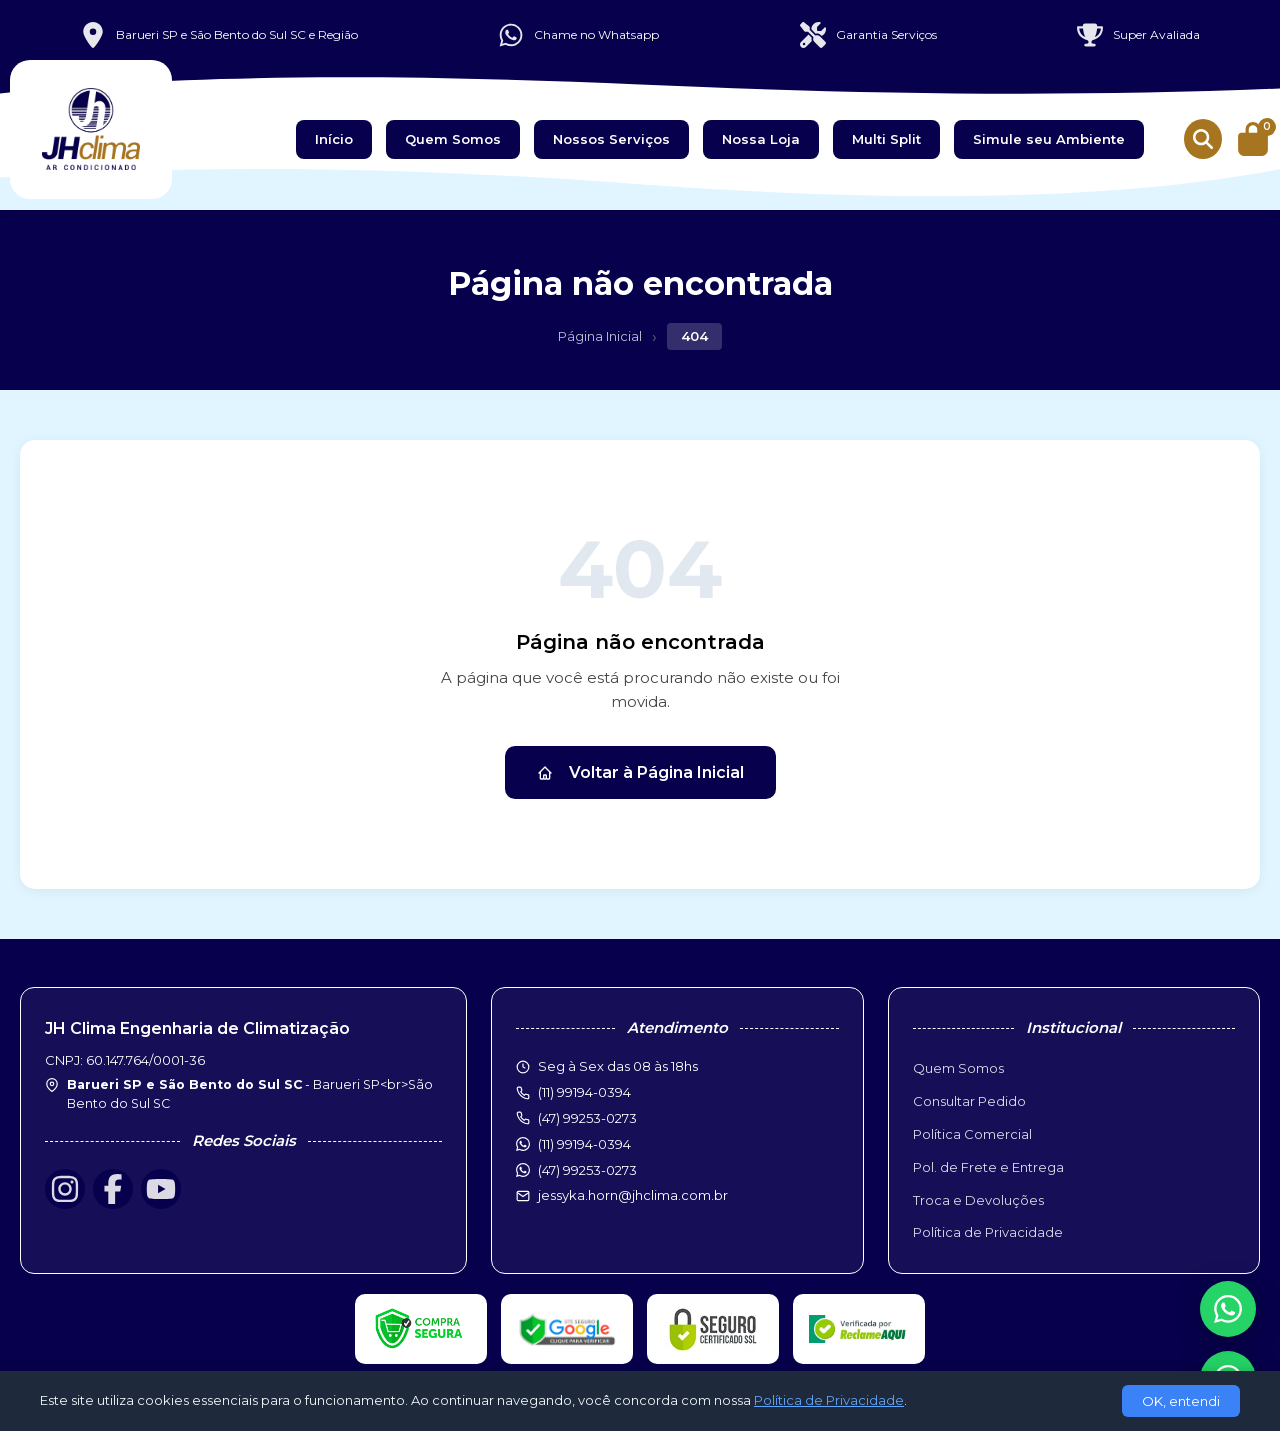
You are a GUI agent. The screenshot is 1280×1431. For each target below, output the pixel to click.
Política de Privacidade (988, 1232)
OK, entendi (1181, 1401)
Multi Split (886, 139)
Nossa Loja (761, 139)
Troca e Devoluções (978, 1200)
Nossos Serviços (611, 139)
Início (334, 139)
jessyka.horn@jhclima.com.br (633, 1195)
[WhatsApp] (1228, 1309)
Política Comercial (972, 1134)
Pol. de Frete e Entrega (988, 1167)
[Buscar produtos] (1203, 139)
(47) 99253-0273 (587, 1170)
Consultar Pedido (969, 1101)
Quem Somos (453, 139)
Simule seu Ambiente (1049, 139)
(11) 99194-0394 (584, 1144)
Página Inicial (600, 336)
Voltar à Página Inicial (640, 772)
